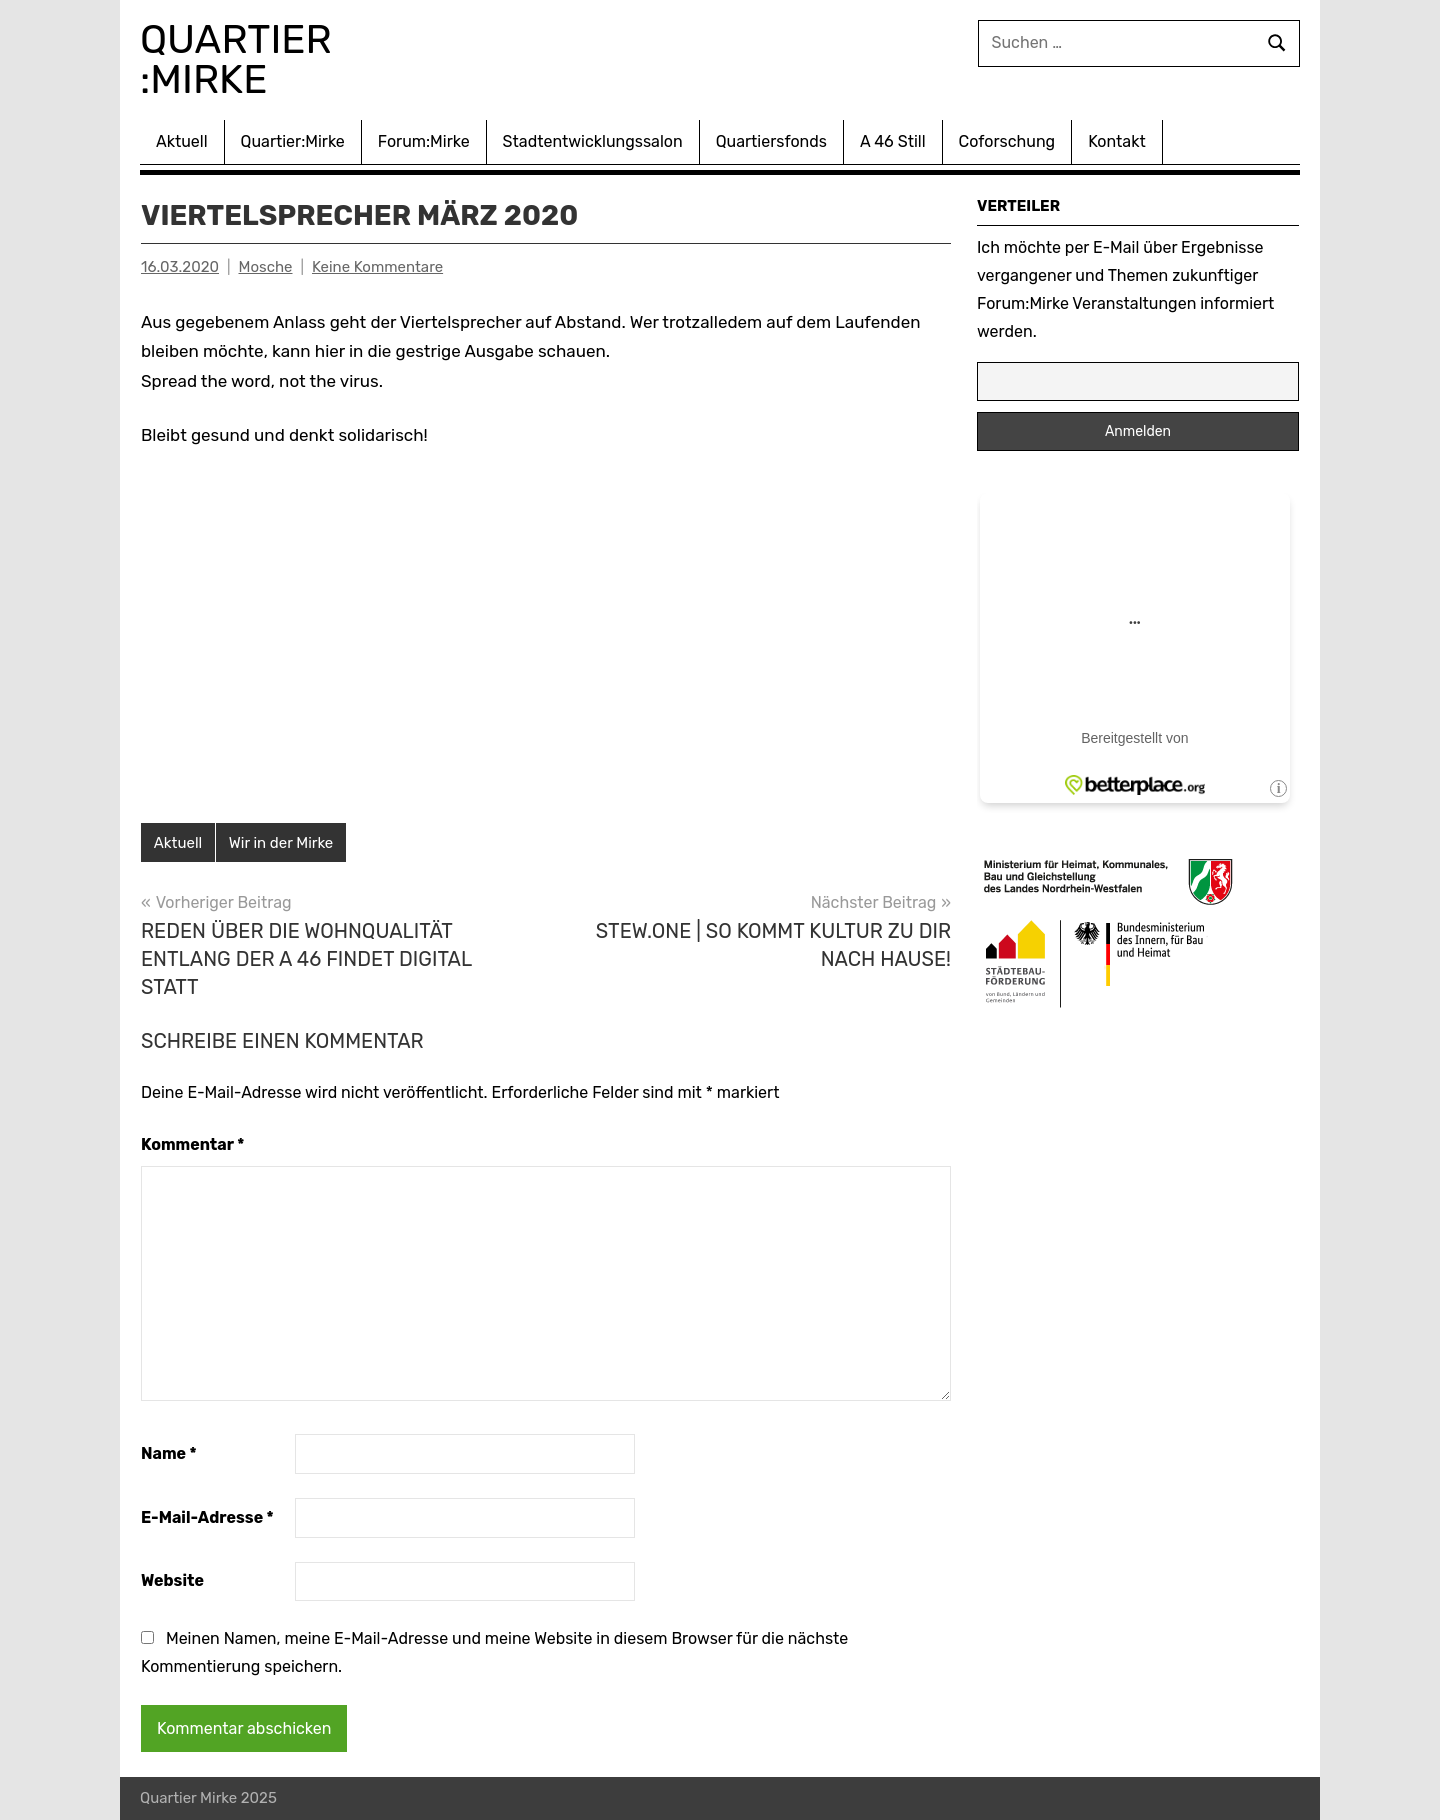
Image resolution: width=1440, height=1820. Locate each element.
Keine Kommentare (377, 267)
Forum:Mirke (424, 141)
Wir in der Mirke (281, 843)
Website (172, 1580)
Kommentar (192, 1144)
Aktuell (182, 141)
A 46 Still (893, 141)
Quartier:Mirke (293, 141)
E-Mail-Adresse (207, 1517)
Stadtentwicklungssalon (593, 141)
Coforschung (1007, 141)
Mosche (266, 267)
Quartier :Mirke (241, 59)
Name (169, 1453)
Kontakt (1117, 141)
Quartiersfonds (771, 141)
